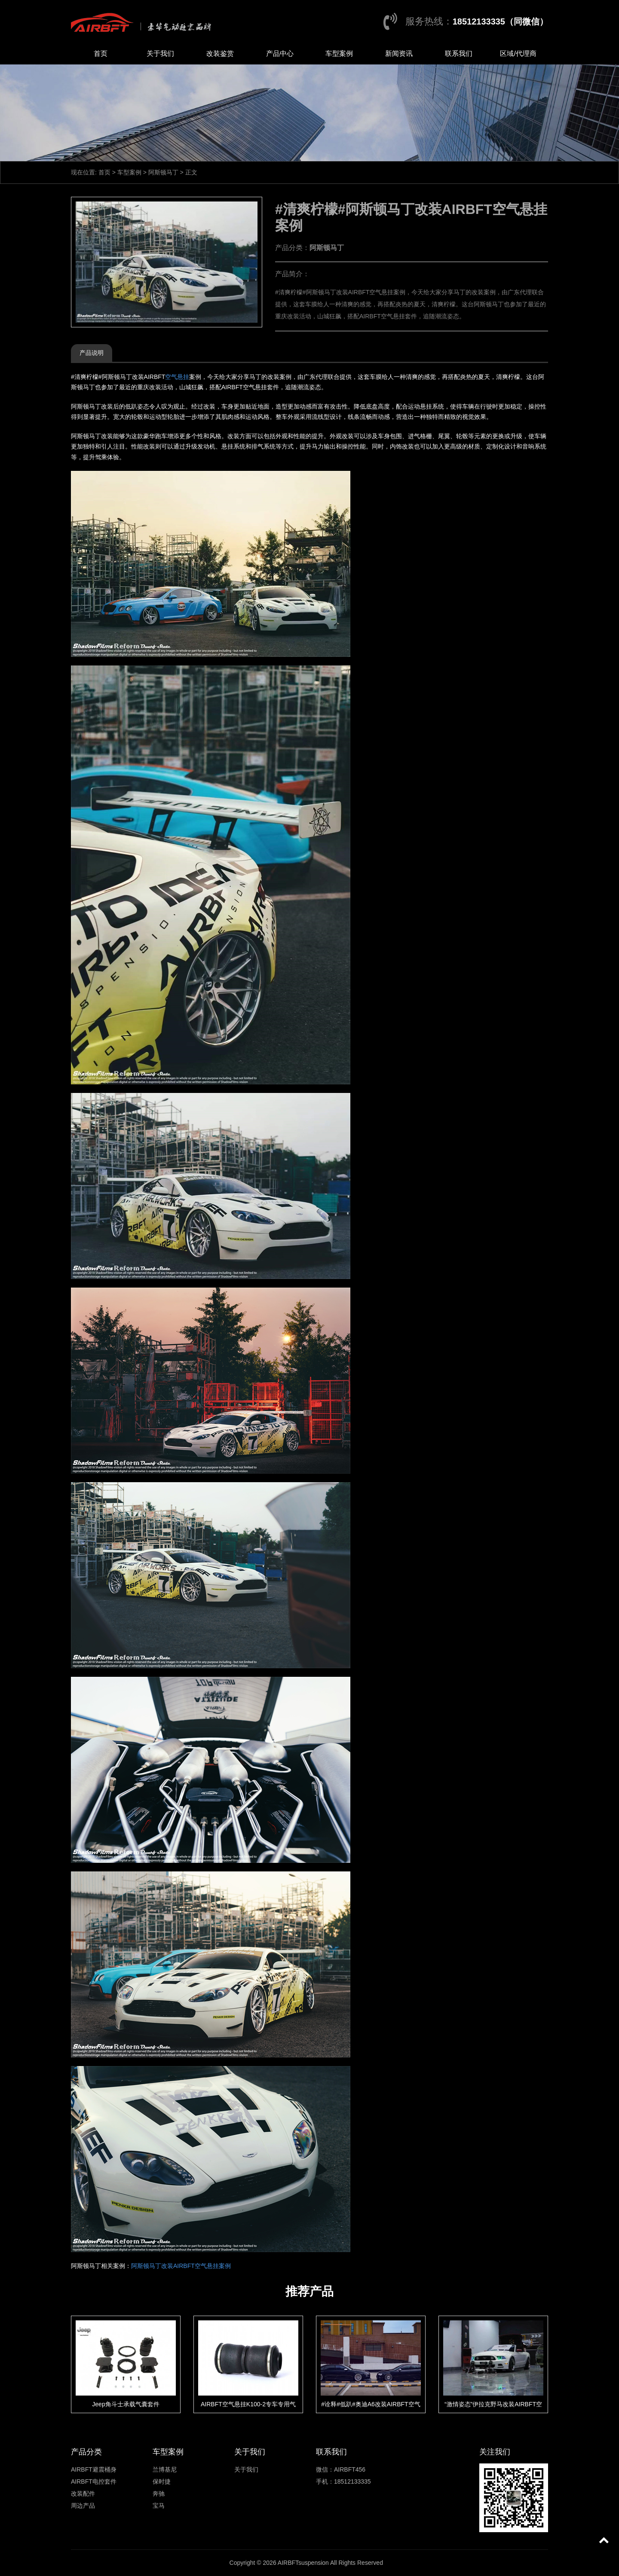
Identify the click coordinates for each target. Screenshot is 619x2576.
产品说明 (92, 352)
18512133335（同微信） (500, 21)
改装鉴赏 (220, 53)
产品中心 (280, 53)
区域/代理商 (518, 53)
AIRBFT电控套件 (93, 2481)
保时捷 (162, 2481)
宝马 (159, 2505)
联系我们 (458, 53)
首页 (100, 53)
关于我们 (160, 53)
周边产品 (83, 2505)
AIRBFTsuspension (303, 2562)
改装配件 (83, 2493)
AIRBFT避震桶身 (93, 2469)
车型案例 (339, 53)
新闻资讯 (399, 53)
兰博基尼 (165, 2469)
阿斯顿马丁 (163, 172)
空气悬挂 (177, 376)
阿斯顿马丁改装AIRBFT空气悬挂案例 (181, 2265)
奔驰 (159, 2493)
